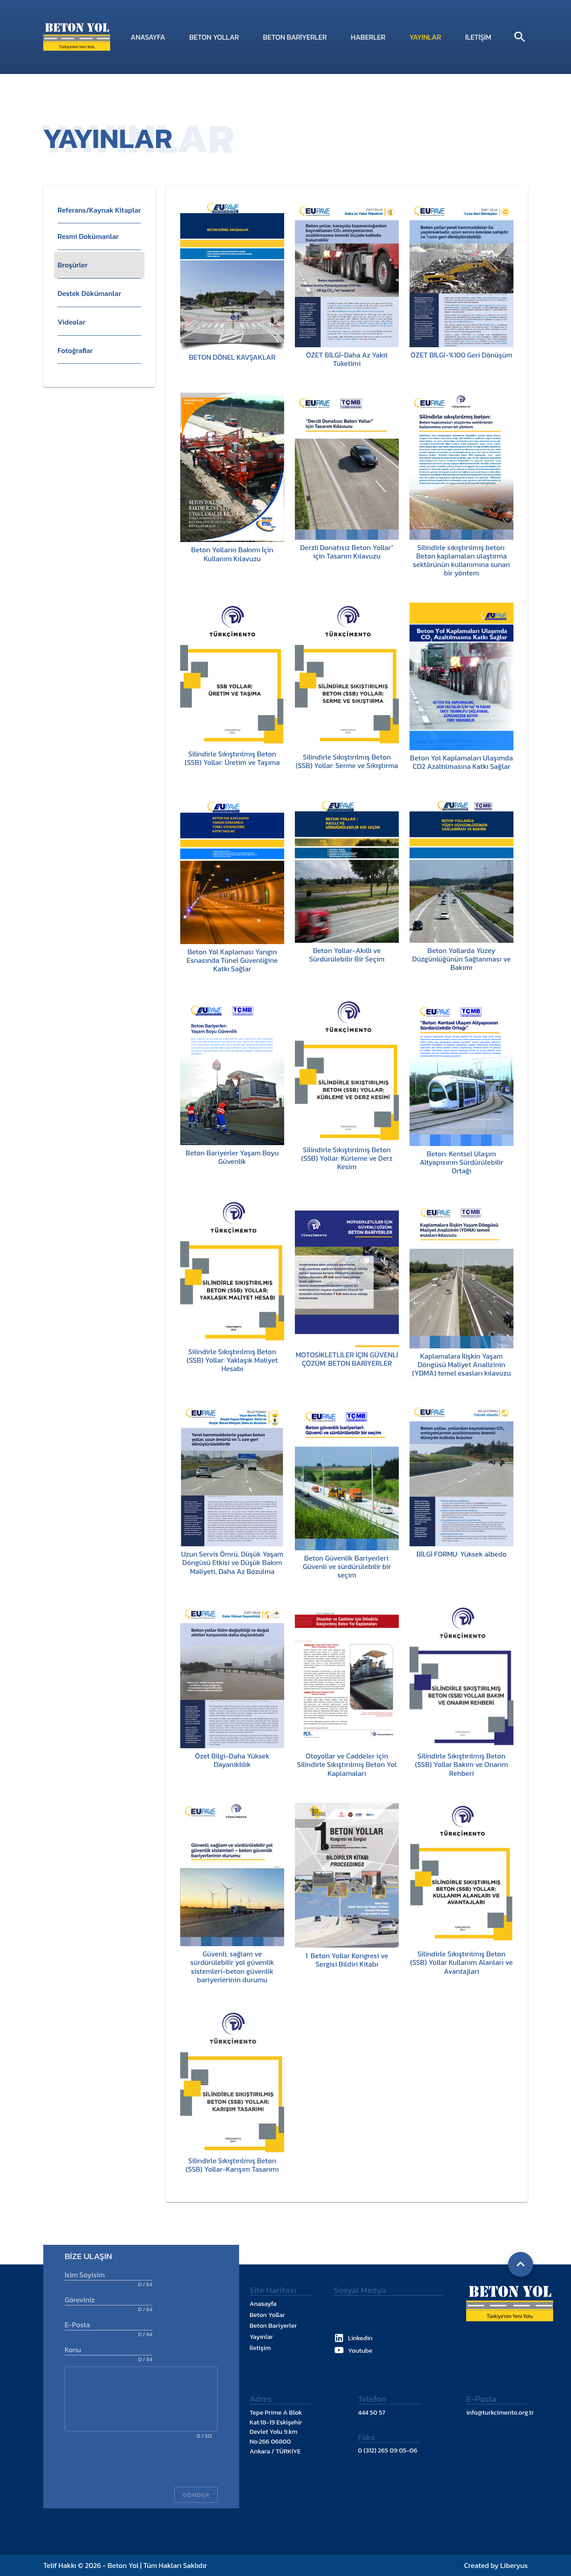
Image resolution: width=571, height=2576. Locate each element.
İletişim (478, 37)
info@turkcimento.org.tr (500, 2412)
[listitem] (99, 236)
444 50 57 (371, 2412)
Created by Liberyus (496, 2565)
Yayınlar (425, 37)
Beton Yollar (214, 37)
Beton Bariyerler (295, 37)
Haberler (368, 37)
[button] (99, 210)
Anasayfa (148, 37)
